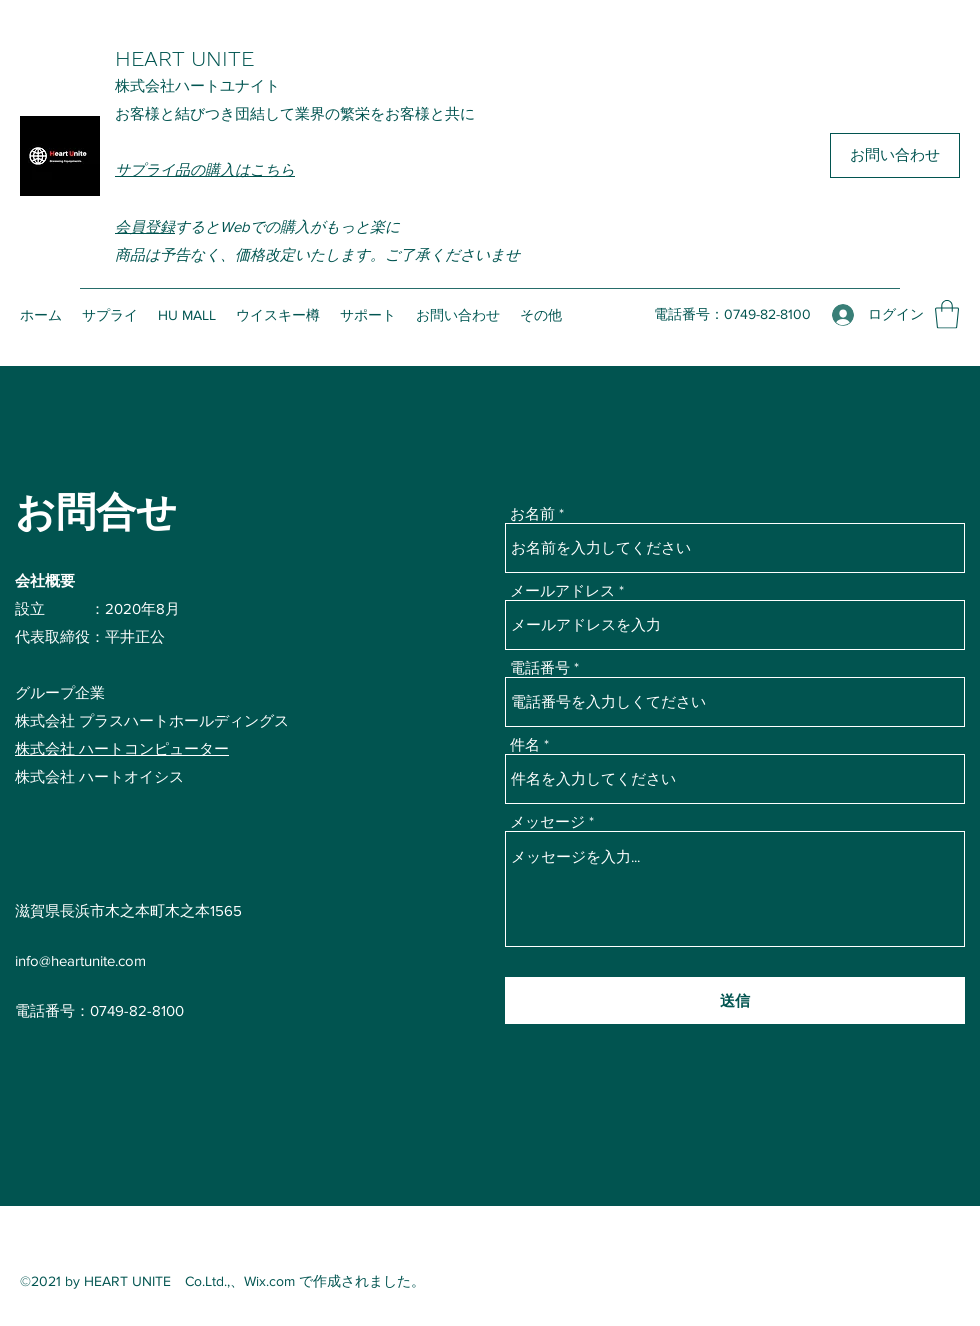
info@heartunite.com (80, 960)
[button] (947, 314)
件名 (525, 744)
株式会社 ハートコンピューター (122, 748)
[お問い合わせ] (895, 155)
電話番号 (540, 667)
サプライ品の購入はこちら (205, 169)
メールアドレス (562, 590)
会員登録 (145, 226)
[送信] (735, 1000)
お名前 (532, 513)
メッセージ (547, 821)
